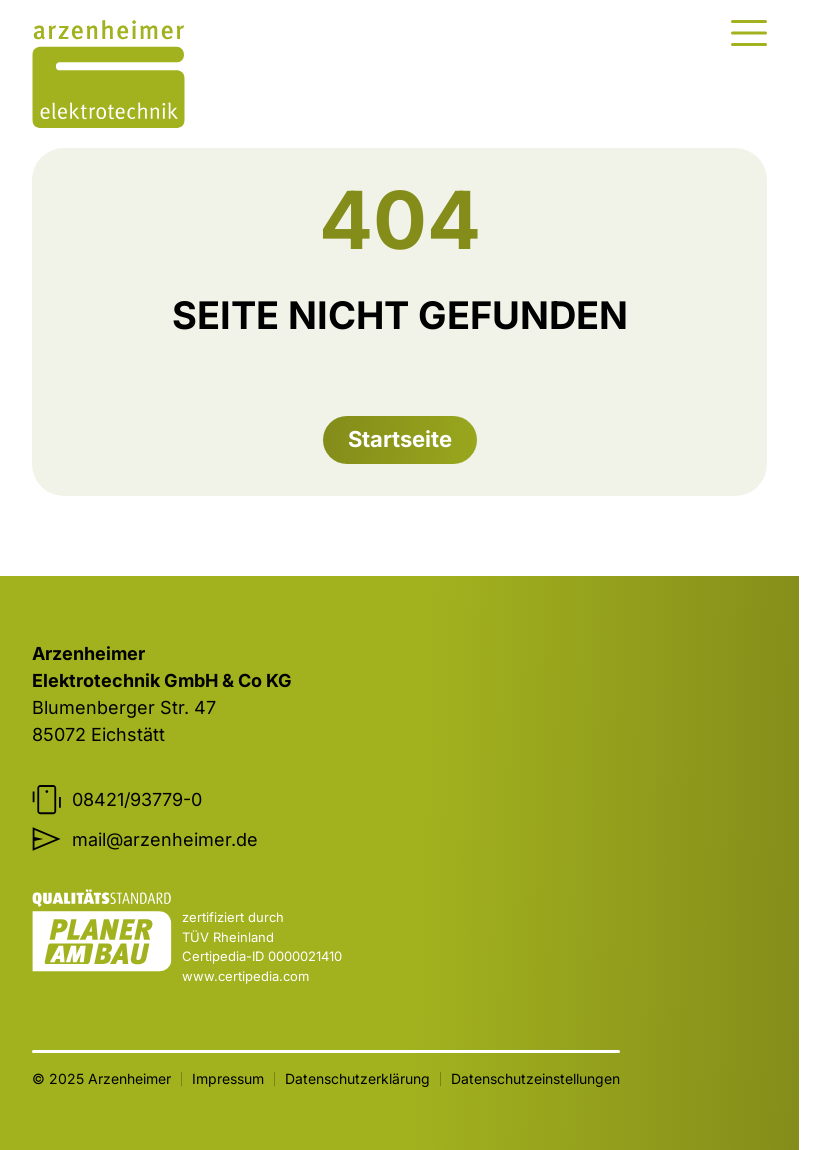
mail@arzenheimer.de (145, 839)
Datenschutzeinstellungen (535, 1079)
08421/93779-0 (117, 799)
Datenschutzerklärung (357, 1079)
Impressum (228, 1079)
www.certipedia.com (245, 976)
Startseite (400, 439)
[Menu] (749, 33)
